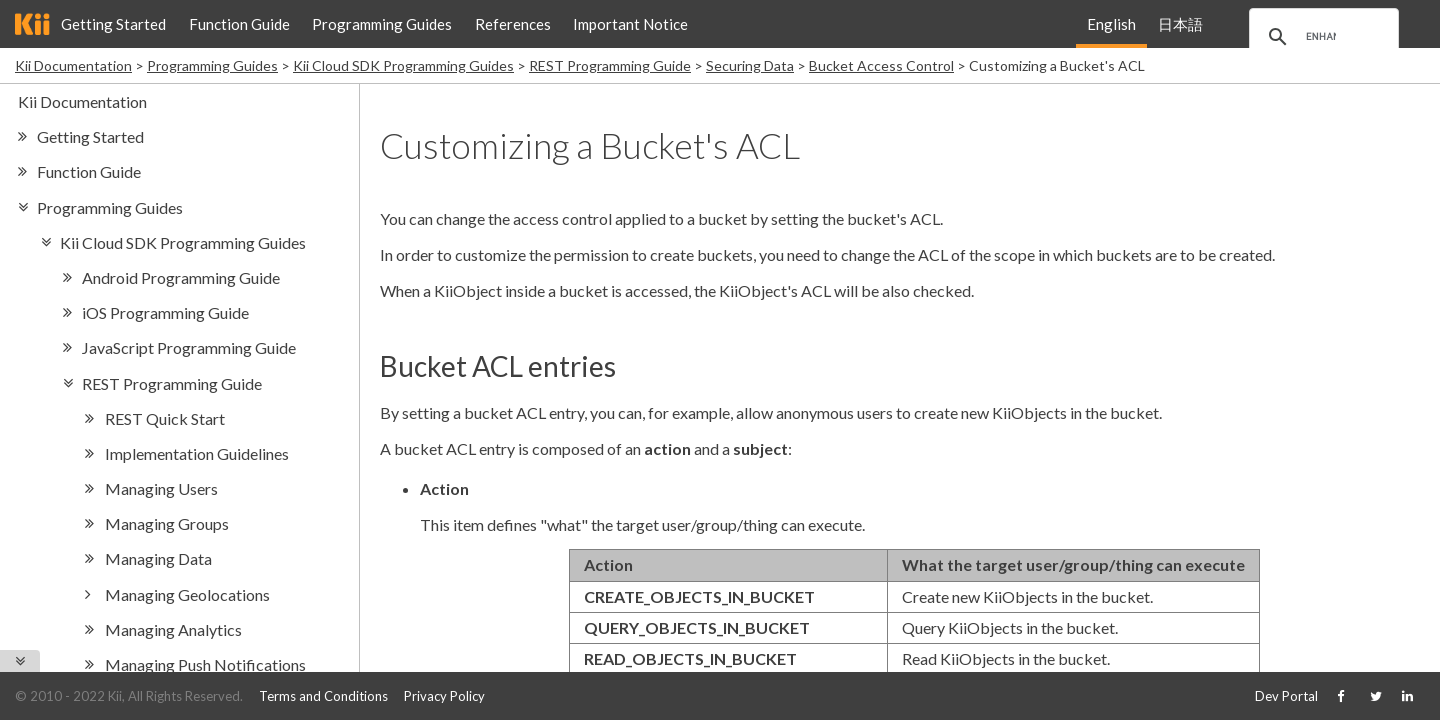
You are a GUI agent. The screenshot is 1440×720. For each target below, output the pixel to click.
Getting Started (113, 24)
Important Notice (630, 24)
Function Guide (239, 24)
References (513, 24)
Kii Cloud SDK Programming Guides (403, 65)
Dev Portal (1286, 696)
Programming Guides (382, 24)
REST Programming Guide (610, 65)
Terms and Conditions (323, 696)
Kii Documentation (73, 65)
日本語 (1180, 24)
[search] (1321, 37)
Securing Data (750, 65)
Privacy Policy (444, 696)
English (1111, 24)
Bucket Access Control (881, 65)
